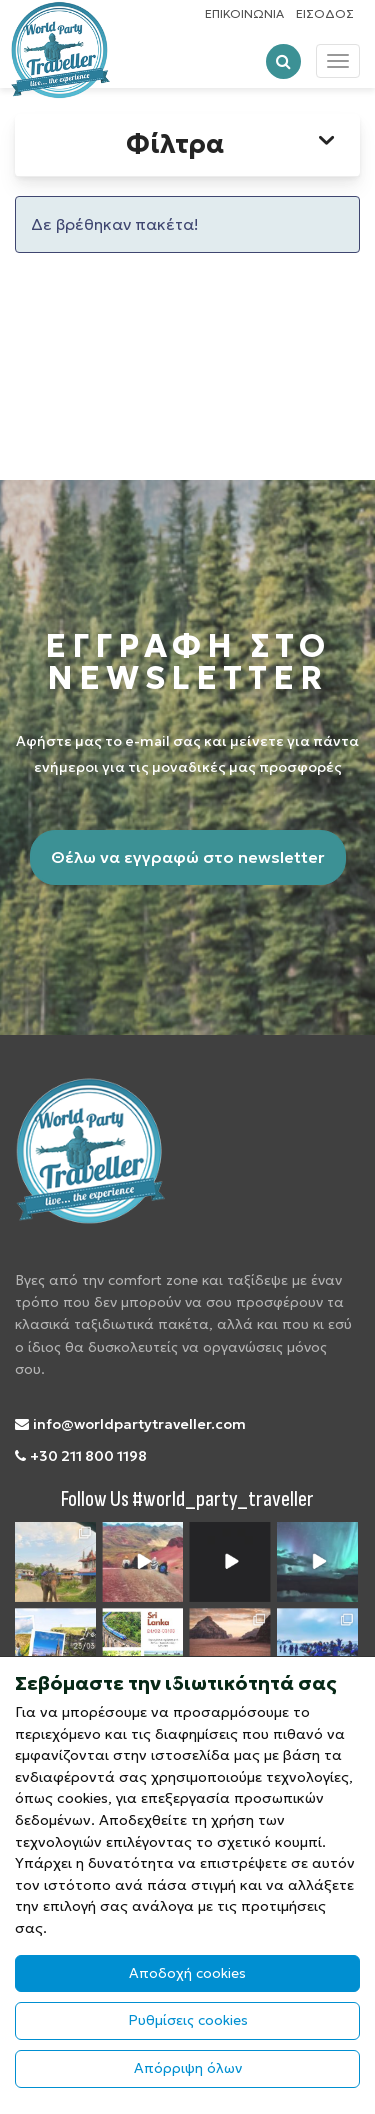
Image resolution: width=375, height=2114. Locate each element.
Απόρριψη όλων (188, 2068)
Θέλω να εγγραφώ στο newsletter (188, 857)
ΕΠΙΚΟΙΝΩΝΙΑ (244, 13)
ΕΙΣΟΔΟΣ (325, 13)
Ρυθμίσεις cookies (188, 2020)
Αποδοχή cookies (187, 1973)
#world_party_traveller (223, 1499)
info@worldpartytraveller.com (130, 1424)
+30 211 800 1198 (81, 1456)
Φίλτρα (233, 144)
